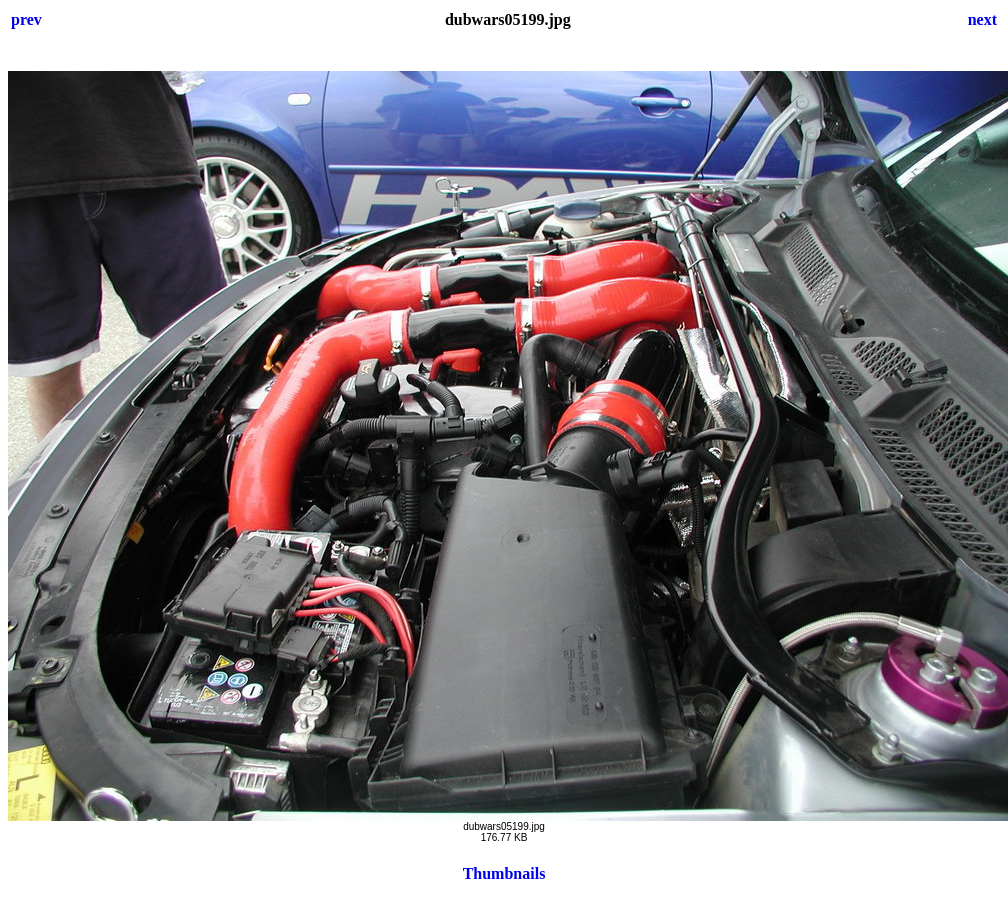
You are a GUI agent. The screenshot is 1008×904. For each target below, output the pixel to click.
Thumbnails (504, 873)
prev (26, 19)
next (982, 19)
